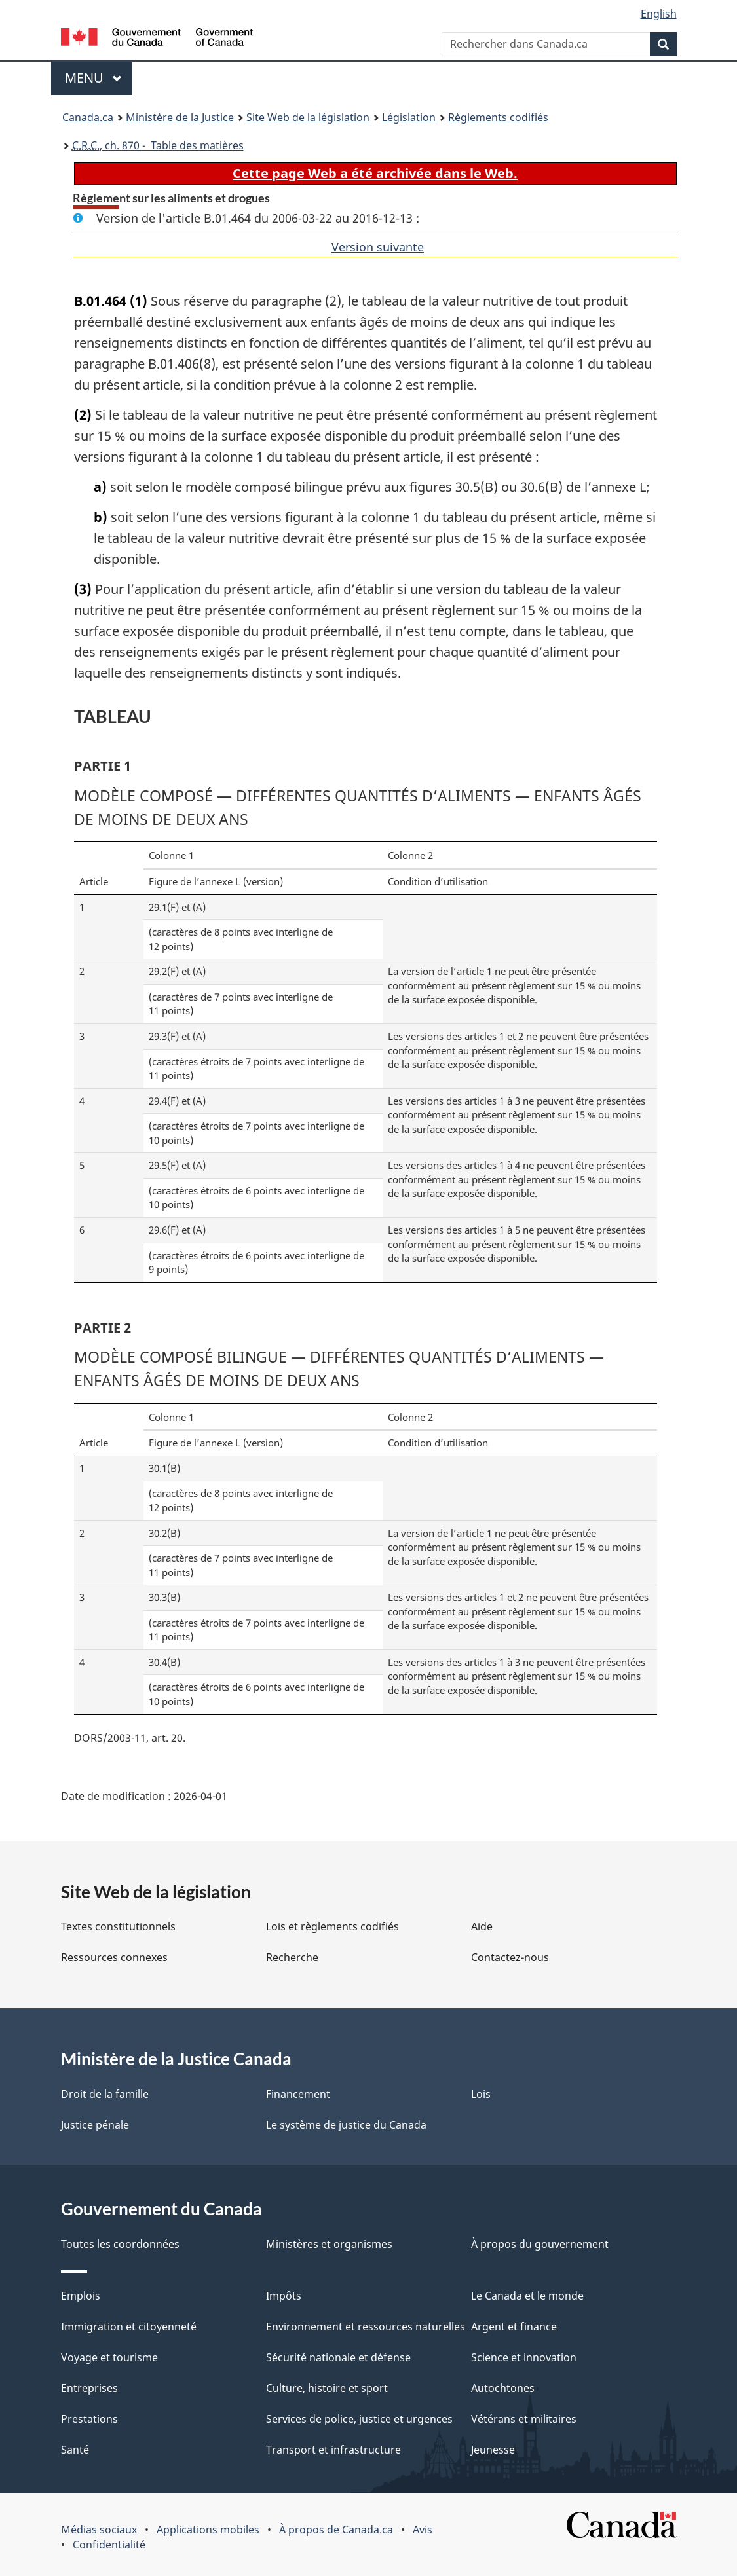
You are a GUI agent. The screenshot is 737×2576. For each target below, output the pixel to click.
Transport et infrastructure (333, 2449)
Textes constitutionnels (118, 1926)
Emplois (80, 2296)
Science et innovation (523, 2357)
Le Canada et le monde (527, 2296)
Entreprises (89, 2388)
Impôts (283, 2296)
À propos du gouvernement (540, 2244)
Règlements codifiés (498, 117)
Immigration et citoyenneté (129, 2326)
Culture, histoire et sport (327, 2388)
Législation (409, 117)
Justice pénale (95, 2125)
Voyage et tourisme (109, 2357)
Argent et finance (514, 2326)
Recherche (292, 1957)
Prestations (89, 2419)
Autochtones (503, 2388)
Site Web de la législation (307, 117)
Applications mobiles (208, 2529)
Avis (422, 2529)
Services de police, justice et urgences (359, 2419)
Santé (75, 2449)
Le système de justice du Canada (346, 2125)
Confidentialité (109, 2544)
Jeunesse (493, 2449)
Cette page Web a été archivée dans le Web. (375, 173)
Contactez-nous (510, 1957)
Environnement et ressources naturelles (365, 2326)
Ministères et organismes (329, 2244)
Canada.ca (87, 117)
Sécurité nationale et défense (338, 2357)
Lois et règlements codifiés (332, 1926)
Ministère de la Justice (180, 117)
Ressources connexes (114, 1957)
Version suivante (377, 247)
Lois (481, 2094)
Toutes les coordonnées (120, 2244)
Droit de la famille (105, 2094)
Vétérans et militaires (523, 2419)
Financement (298, 2094)
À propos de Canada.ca (336, 2529)
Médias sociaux (99, 2529)
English (659, 14)
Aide (482, 1926)
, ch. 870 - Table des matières (158, 145)
